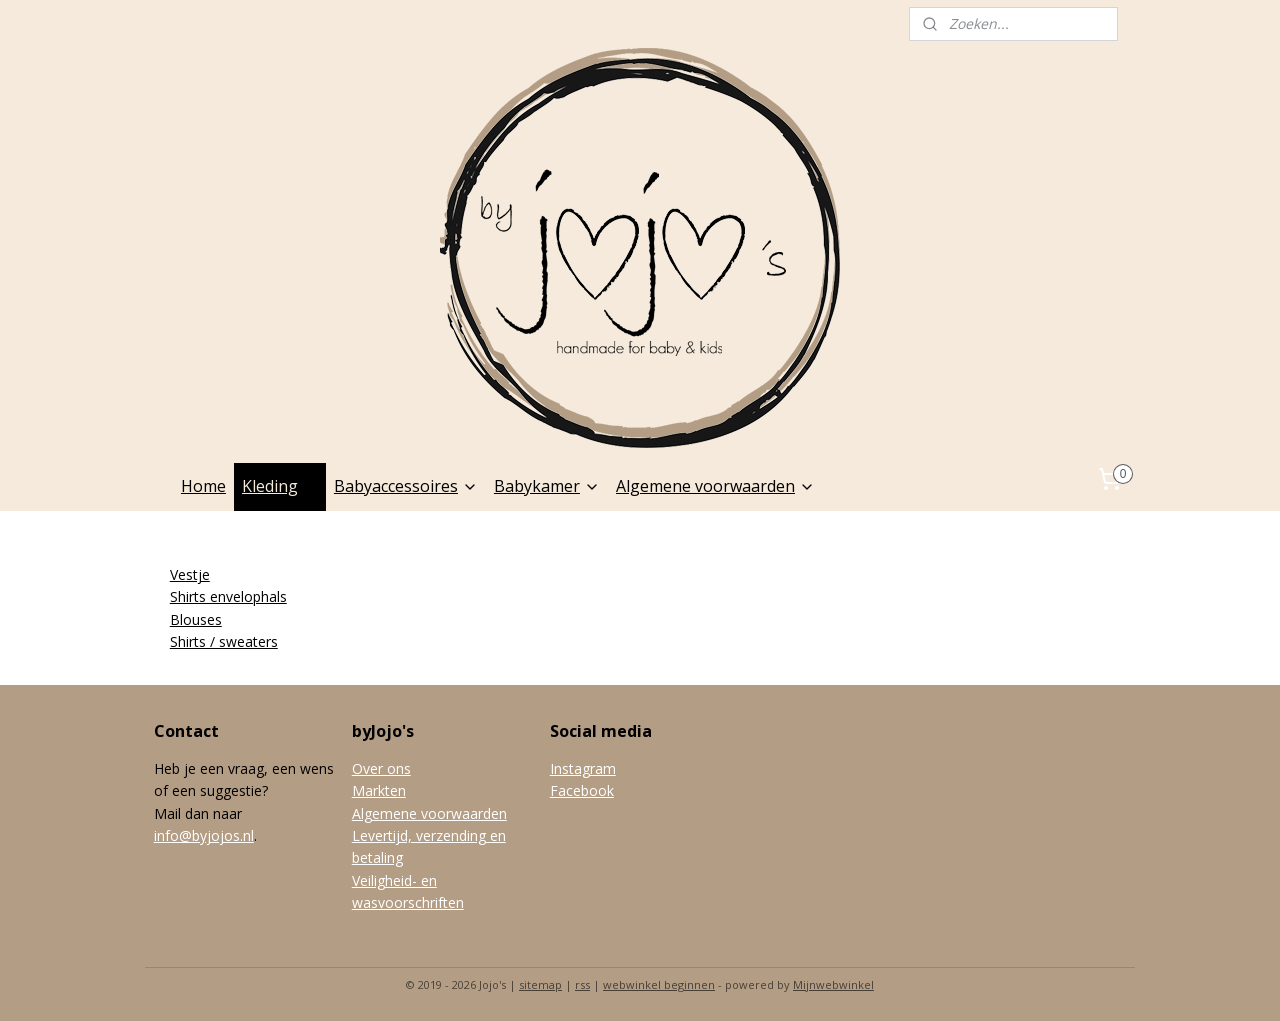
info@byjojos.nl (204, 835)
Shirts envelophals (228, 596)
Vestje (190, 574)
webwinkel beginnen (659, 984)
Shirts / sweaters (224, 641)
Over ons (381, 768)
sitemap (540, 984)
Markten (379, 790)
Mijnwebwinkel (833, 984)
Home (203, 486)
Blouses (196, 619)
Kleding (280, 486)
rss (582, 984)
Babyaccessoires (406, 486)
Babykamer (547, 486)
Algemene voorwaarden (715, 486)
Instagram (583, 768)
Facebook (582, 790)
